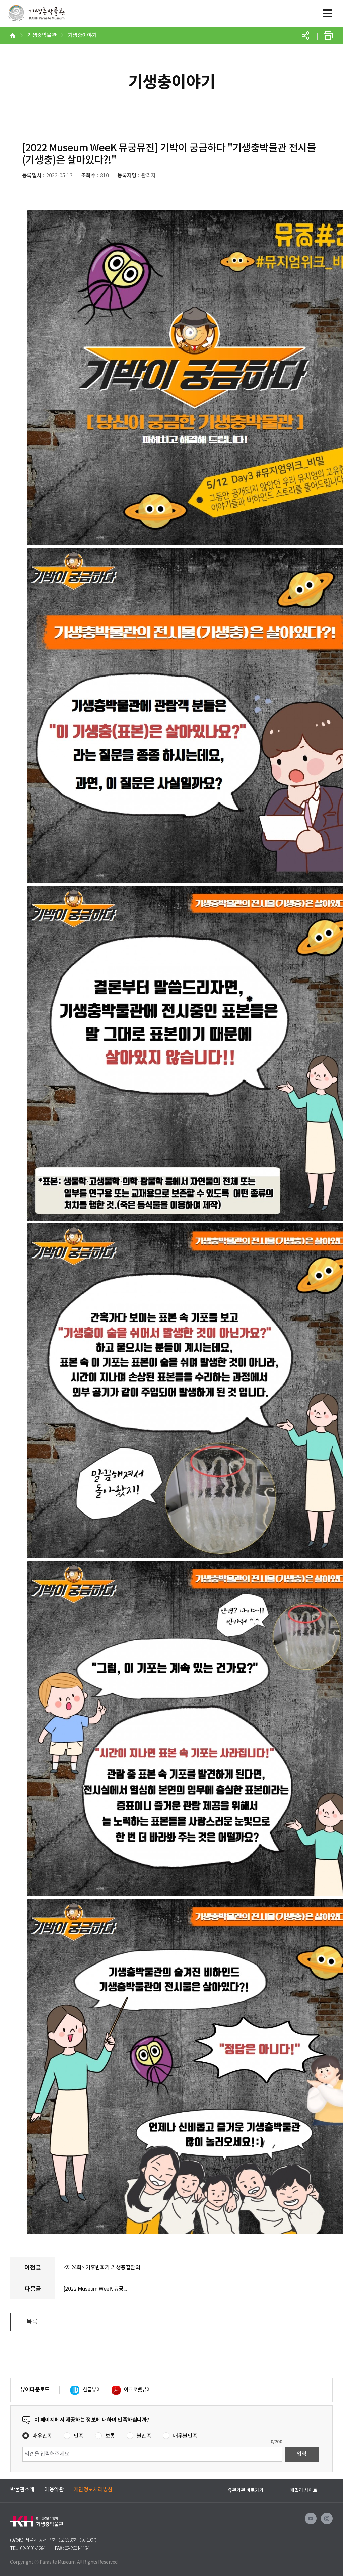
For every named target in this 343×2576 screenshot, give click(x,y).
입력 (302, 2454)
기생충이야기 (82, 35)
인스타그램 (327, 2518)
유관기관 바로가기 (246, 2490)
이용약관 (54, 2490)
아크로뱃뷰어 (137, 2390)
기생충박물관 (36, 16)
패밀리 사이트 (303, 2490)
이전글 (32, 2267)
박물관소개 (22, 2490)
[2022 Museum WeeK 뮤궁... (95, 2289)
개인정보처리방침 (93, 2490)
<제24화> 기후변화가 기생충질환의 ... (104, 2268)
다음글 (32, 2289)
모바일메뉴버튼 (328, 13)
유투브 (311, 2518)
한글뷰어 (92, 2390)
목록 (32, 2321)
